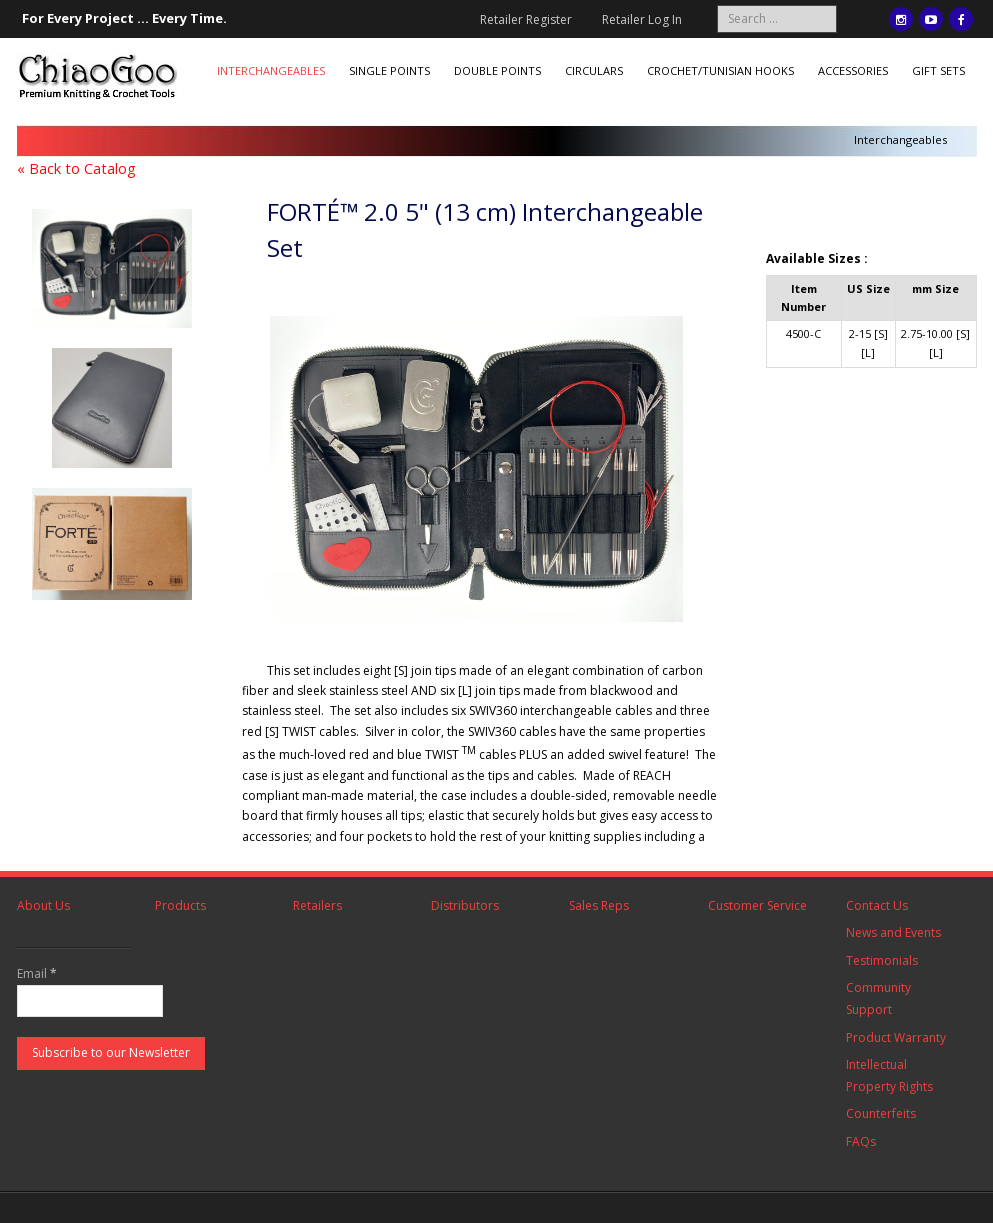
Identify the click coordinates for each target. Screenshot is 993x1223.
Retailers (317, 905)
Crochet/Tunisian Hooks (720, 70)
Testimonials (882, 960)
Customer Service (757, 905)
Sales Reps (599, 905)
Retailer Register (526, 19)
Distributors (465, 905)
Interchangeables (271, 70)
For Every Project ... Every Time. (124, 18)
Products (180, 905)
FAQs (861, 1141)
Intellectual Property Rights (889, 1075)
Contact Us (877, 905)
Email (37, 973)
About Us (43, 905)
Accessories (853, 70)
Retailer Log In (642, 19)
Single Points (389, 70)
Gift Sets (938, 70)
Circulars (594, 70)
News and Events (893, 932)
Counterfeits (881, 1113)
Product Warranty (896, 1037)
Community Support (878, 998)
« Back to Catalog (76, 168)
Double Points (497, 70)
